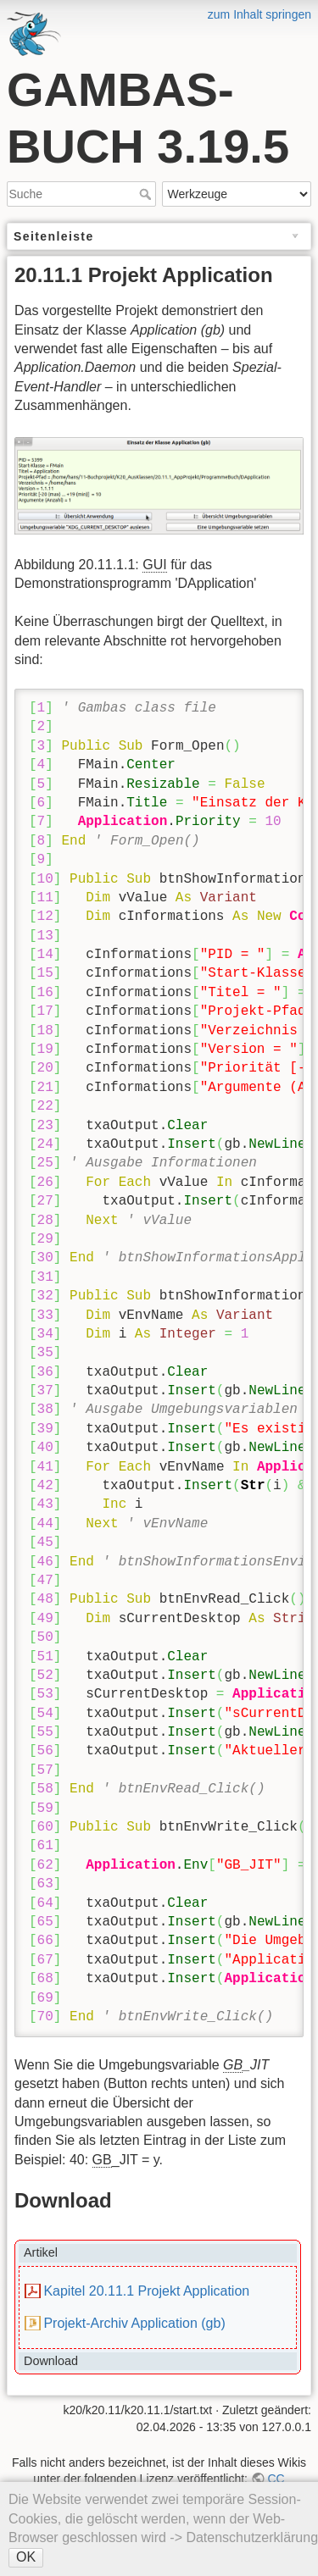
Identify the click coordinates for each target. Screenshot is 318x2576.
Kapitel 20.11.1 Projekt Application (146, 2291)
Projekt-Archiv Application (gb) (134, 2323)
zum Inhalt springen (259, 14)
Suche (147, 194)
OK (26, 2557)
